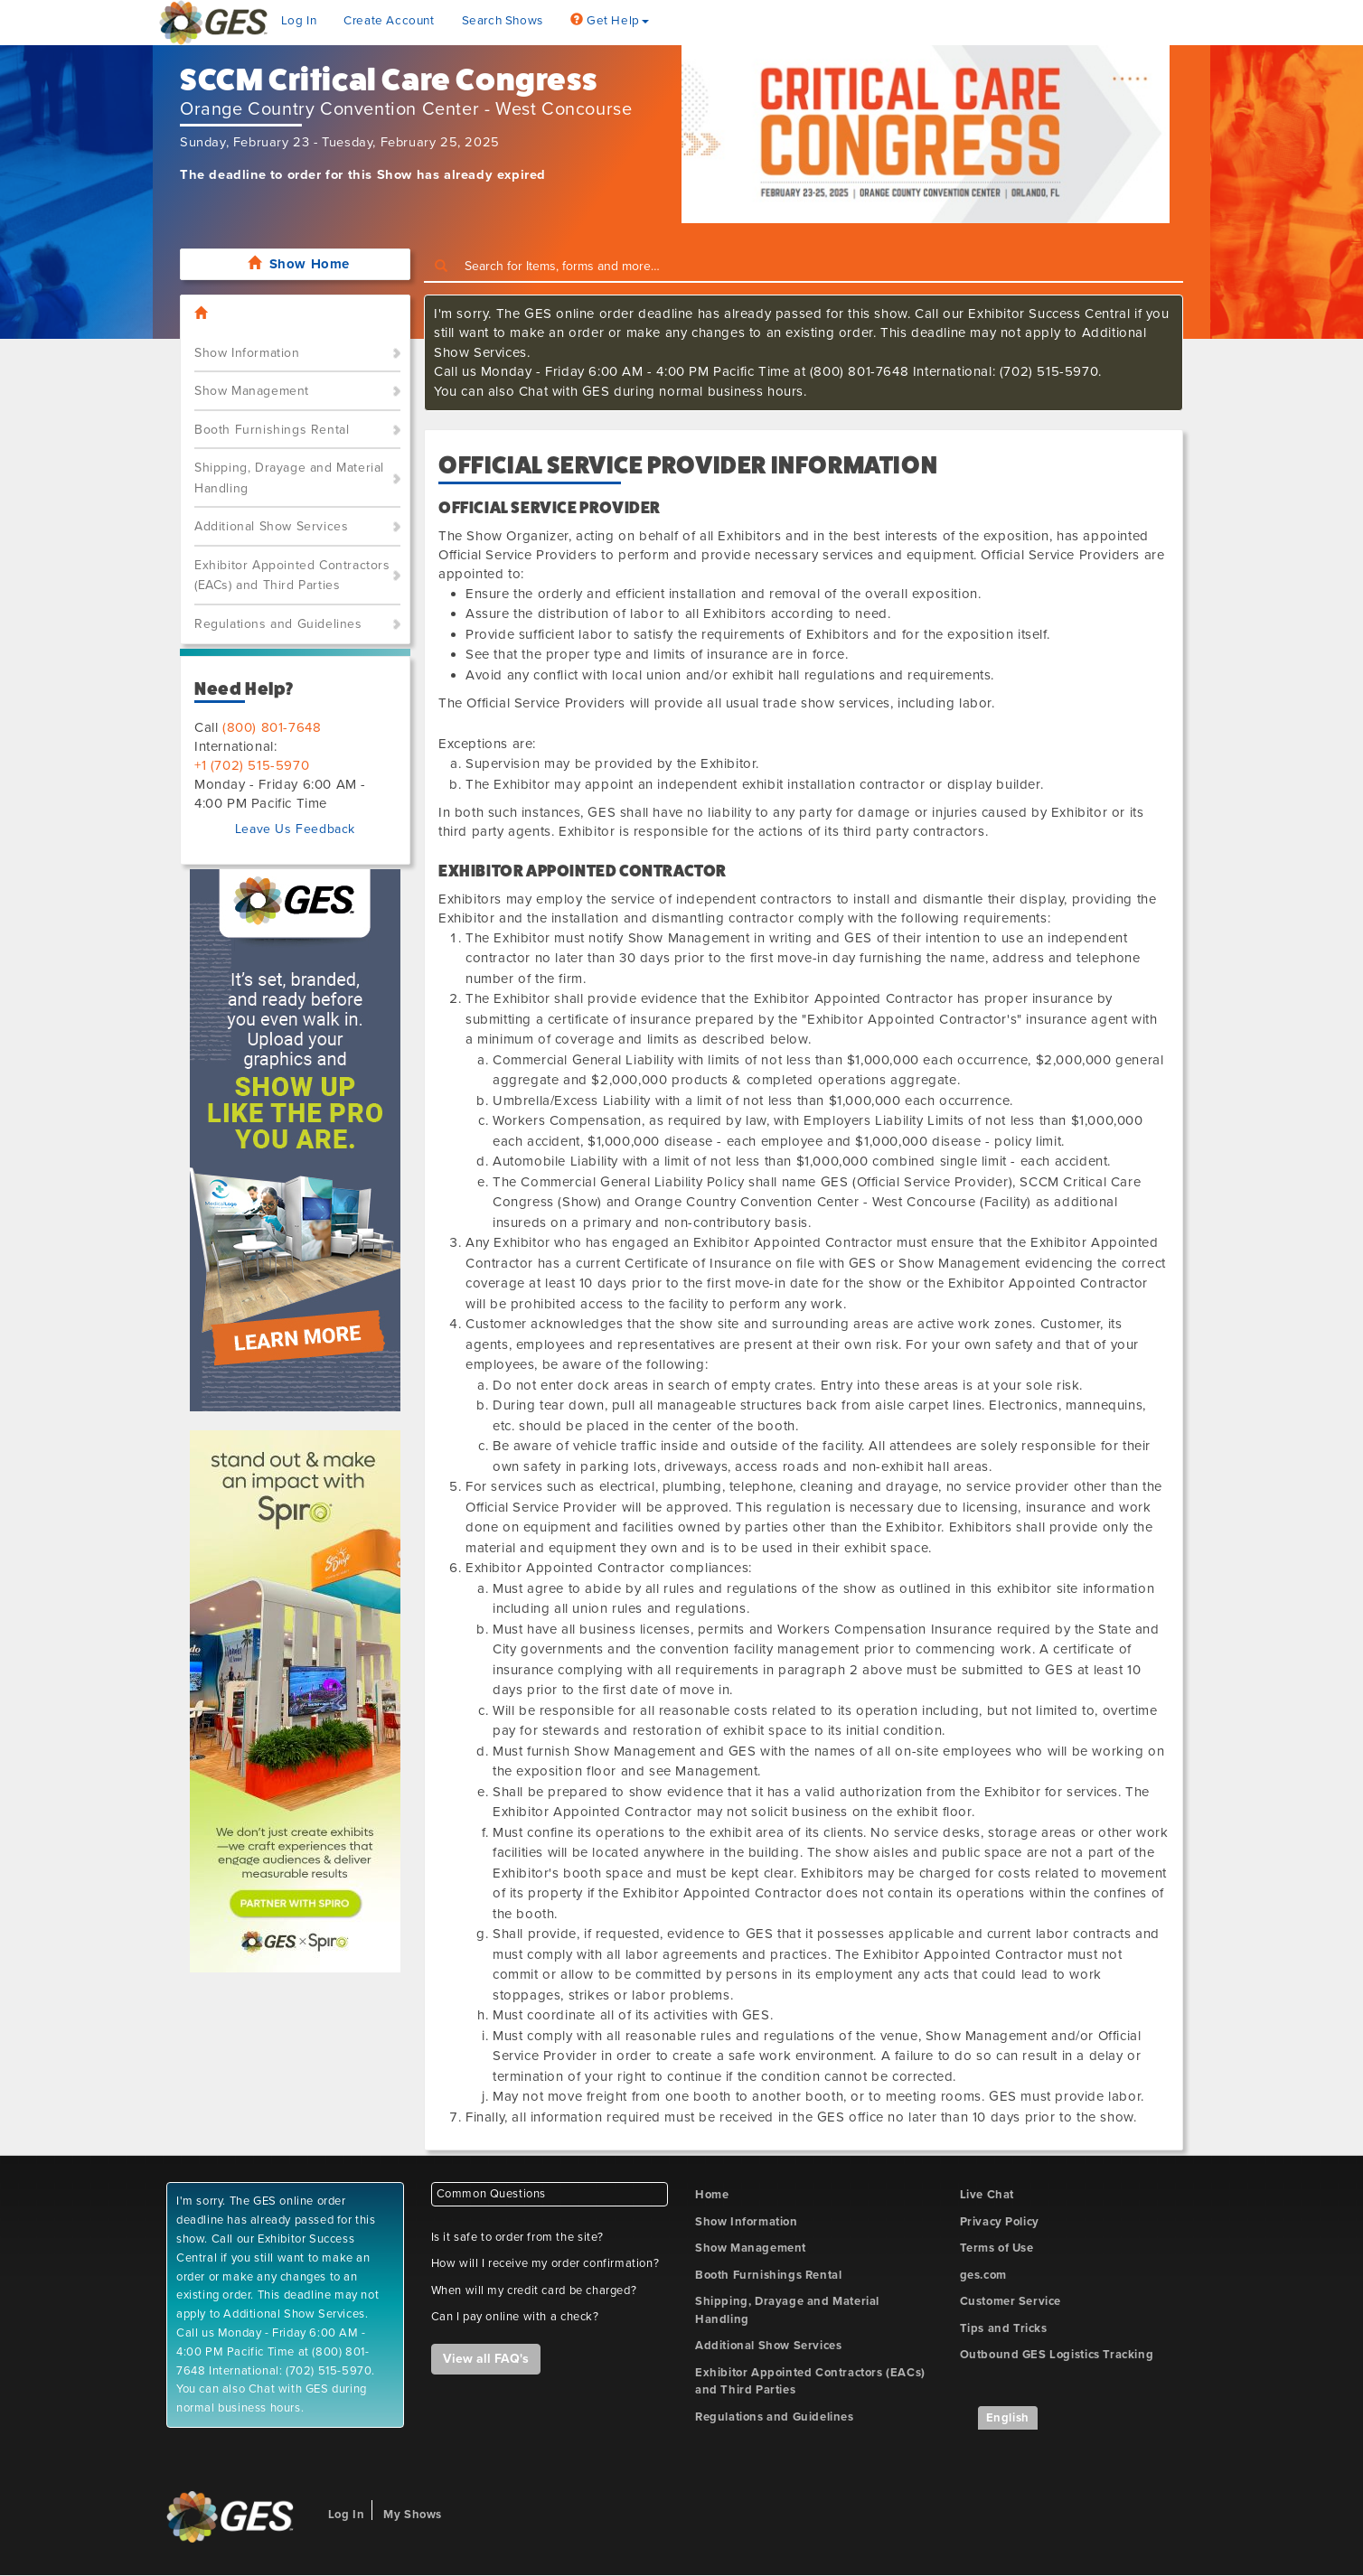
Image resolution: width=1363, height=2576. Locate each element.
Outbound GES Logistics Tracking (1057, 2354)
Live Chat (987, 2194)
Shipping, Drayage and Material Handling (289, 478)
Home (711, 2194)
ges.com (983, 2275)
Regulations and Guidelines (278, 624)
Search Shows (502, 21)
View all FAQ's (486, 2358)
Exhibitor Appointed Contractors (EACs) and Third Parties (292, 575)
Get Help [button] (609, 21)
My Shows (412, 2514)
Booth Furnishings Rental (271, 429)
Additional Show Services (271, 526)
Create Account (388, 21)
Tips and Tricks (1004, 2328)
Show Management (251, 390)
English (1007, 2418)
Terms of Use (997, 2248)
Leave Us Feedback (295, 829)
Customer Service (1011, 2301)
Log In (299, 21)
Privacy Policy (999, 2222)
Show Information (247, 353)
